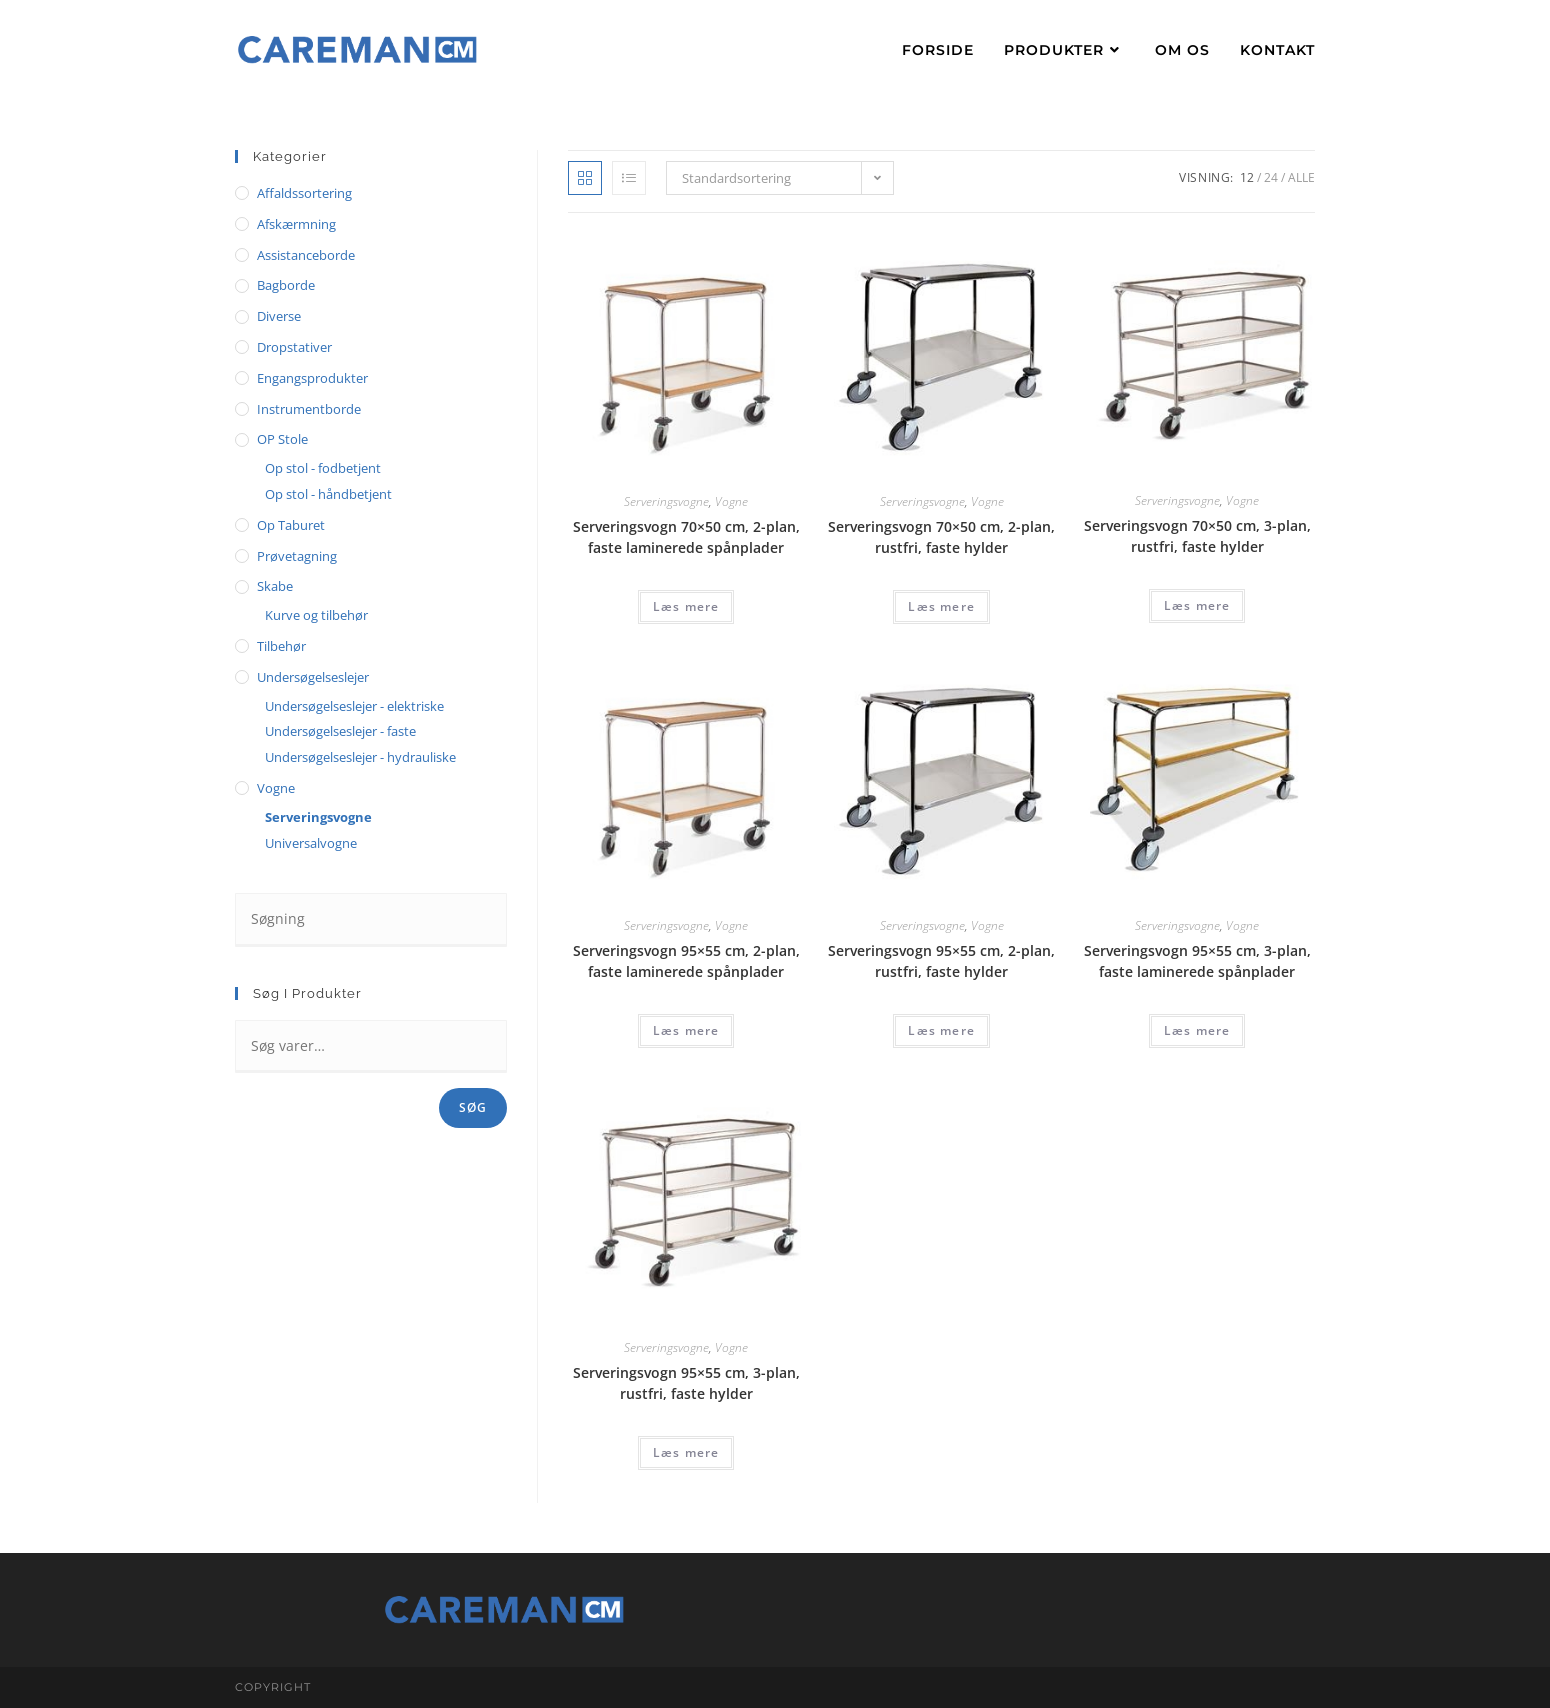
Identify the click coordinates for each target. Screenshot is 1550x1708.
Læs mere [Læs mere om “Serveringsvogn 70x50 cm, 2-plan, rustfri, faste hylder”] (941, 606)
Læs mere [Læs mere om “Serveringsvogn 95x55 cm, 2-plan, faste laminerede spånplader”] (686, 1030)
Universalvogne (311, 843)
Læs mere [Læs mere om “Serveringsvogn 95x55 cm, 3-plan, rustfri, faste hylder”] (686, 1452)
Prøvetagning (297, 556)
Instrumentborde (309, 409)
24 (1271, 177)
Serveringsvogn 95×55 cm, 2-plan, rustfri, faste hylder (941, 961)
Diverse (279, 316)
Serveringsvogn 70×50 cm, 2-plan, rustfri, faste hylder (941, 537)
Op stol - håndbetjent (328, 494)
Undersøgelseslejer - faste (340, 731)
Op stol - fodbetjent (323, 468)
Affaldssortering (304, 193)
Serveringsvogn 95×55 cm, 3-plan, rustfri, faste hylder (686, 1383)
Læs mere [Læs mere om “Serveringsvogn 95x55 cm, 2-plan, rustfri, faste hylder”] (941, 1030)
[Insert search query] (371, 919)
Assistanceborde (306, 255)
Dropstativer (294, 347)
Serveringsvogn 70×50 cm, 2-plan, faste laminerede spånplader (686, 537)
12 (1247, 177)
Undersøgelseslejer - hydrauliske (360, 757)
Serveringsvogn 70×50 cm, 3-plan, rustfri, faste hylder (1197, 536)
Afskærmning (296, 224)
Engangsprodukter (312, 378)
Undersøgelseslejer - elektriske (354, 706)
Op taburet (291, 525)
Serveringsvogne (666, 501)
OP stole (282, 439)
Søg (473, 1107)
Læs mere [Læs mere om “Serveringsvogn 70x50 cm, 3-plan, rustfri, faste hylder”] (1197, 605)
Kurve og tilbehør (316, 615)
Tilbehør (281, 646)
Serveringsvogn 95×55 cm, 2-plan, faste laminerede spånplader (686, 961)
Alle (1301, 177)
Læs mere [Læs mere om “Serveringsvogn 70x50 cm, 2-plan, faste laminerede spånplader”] (686, 606)
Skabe (275, 586)
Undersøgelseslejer (313, 677)
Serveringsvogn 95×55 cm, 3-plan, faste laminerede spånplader (1197, 961)
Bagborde (286, 285)
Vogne (731, 501)
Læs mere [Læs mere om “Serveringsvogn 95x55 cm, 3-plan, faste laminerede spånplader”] (1197, 1030)
